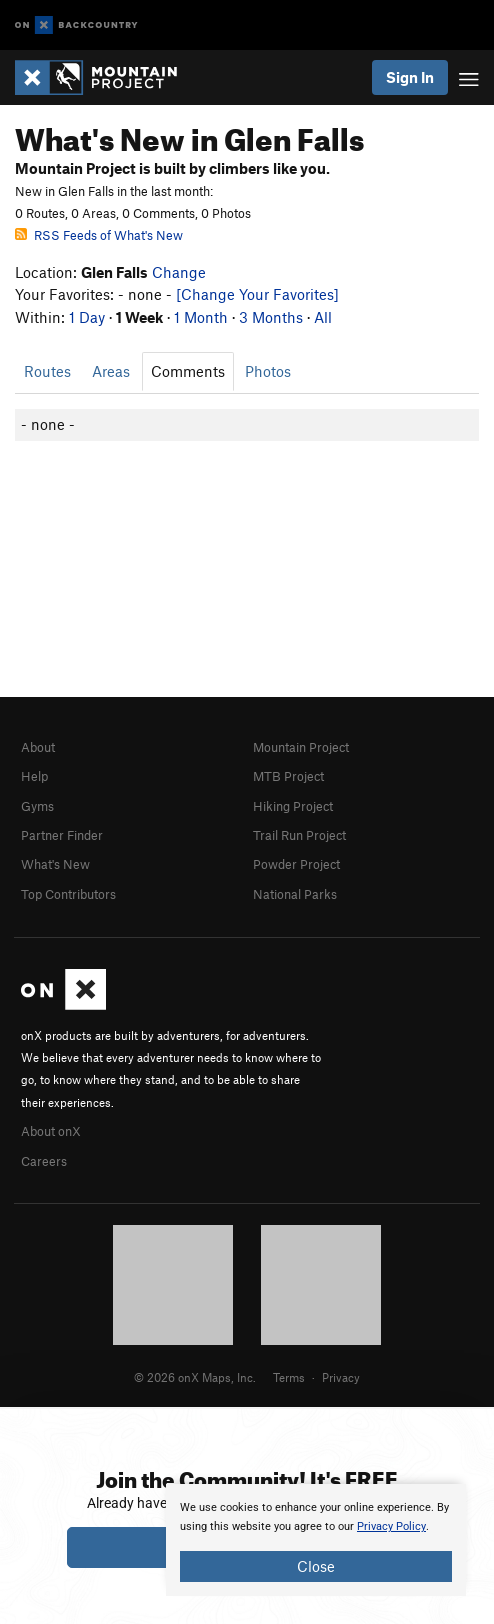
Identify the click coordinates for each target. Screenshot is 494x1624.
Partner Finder (62, 835)
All (323, 317)
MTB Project (288, 776)
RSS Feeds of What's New (99, 235)
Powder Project (296, 864)
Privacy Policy (391, 1526)
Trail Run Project (299, 835)
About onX (51, 1131)
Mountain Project (301, 747)
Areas (111, 371)
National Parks (295, 894)
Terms (289, 1377)
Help (34, 776)
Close (316, 1566)
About (38, 747)
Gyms (37, 806)
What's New (55, 864)
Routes (47, 371)
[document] (316, 1540)
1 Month (201, 317)
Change (179, 272)
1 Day (87, 317)
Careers (44, 1161)
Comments (188, 371)
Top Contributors (68, 894)
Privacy (341, 1377)
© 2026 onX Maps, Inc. (195, 1377)
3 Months (271, 317)
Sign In (410, 77)
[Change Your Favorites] (257, 294)
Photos (268, 371)
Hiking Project (293, 806)
